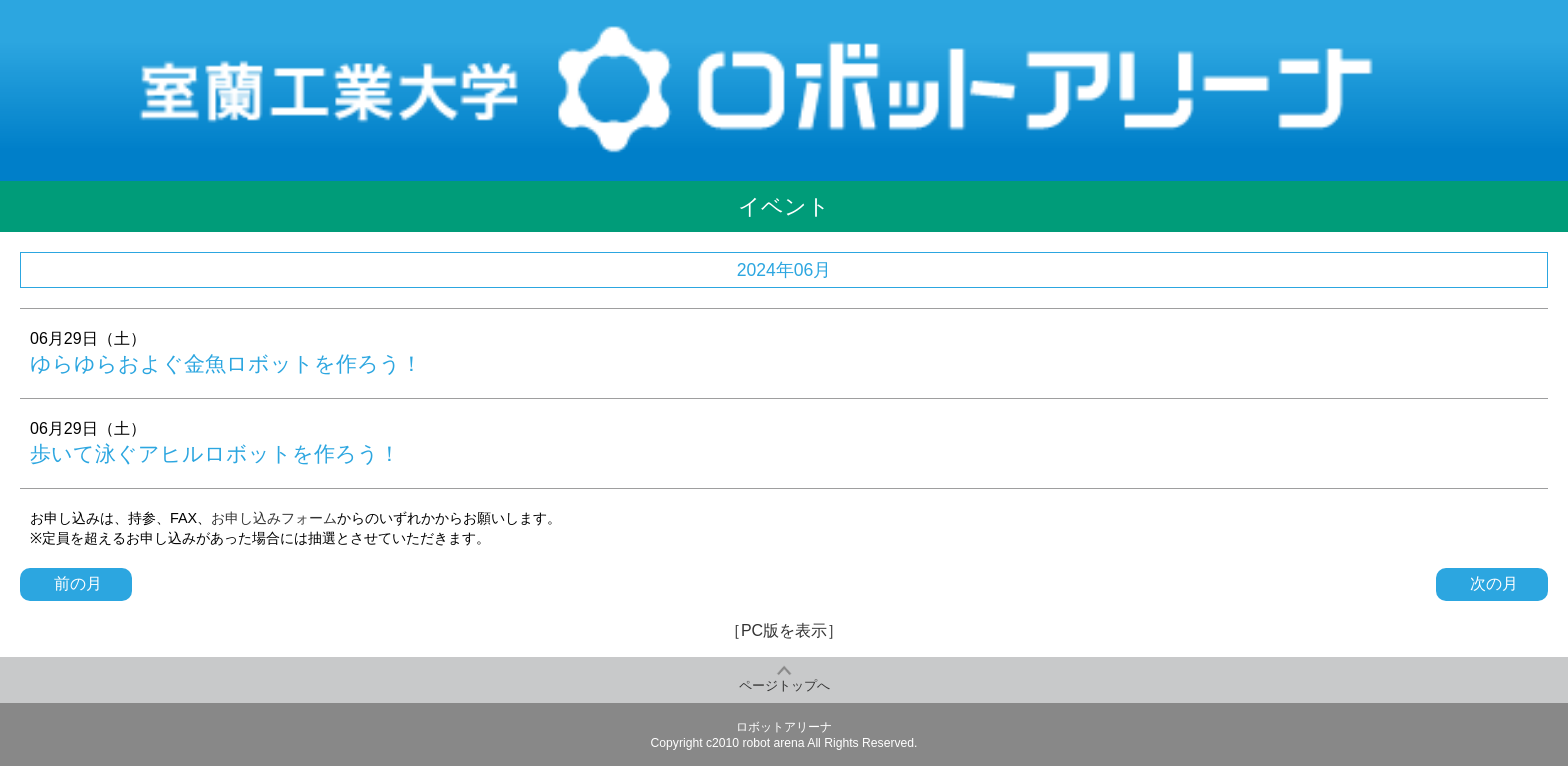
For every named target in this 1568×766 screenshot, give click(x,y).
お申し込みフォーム (274, 518)
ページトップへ (784, 685)
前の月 (76, 583)
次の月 (1492, 583)
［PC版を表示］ (784, 630)
